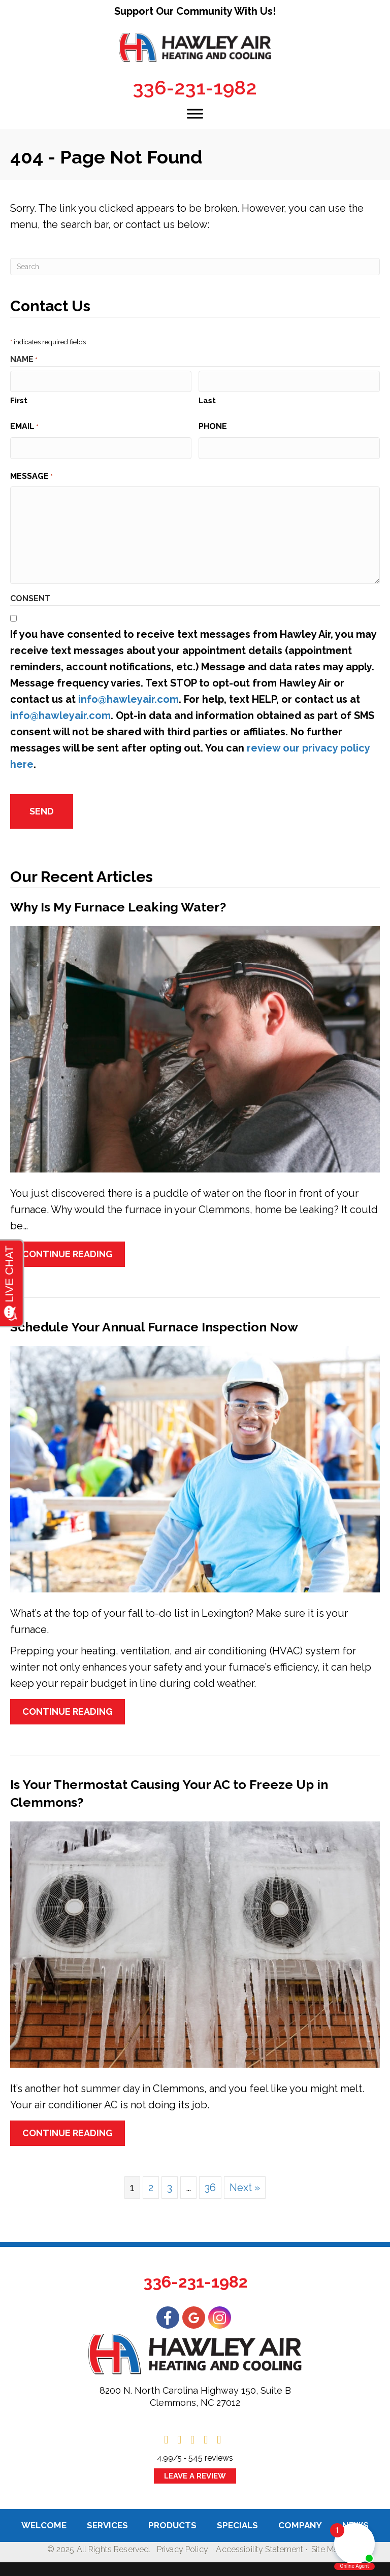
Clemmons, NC (182, 2395)
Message (31, 473)
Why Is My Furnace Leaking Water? (118, 900)
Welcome (44, 2518)
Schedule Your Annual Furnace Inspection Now (154, 1320)
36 (210, 2181)
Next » (245, 2181)
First (18, 399)
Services (107, 2518)
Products (172, 2518)
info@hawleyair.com (128, 696)
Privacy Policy (182, 2543)
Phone (213, 425)
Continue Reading (67, 1247)
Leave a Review (195, 2468)
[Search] (195, 266)
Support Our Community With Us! (195, 11)
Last (207, 399)
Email (24, 425)
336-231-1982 (195, 87)
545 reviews (210, 2451)
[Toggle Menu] (195, 113)
